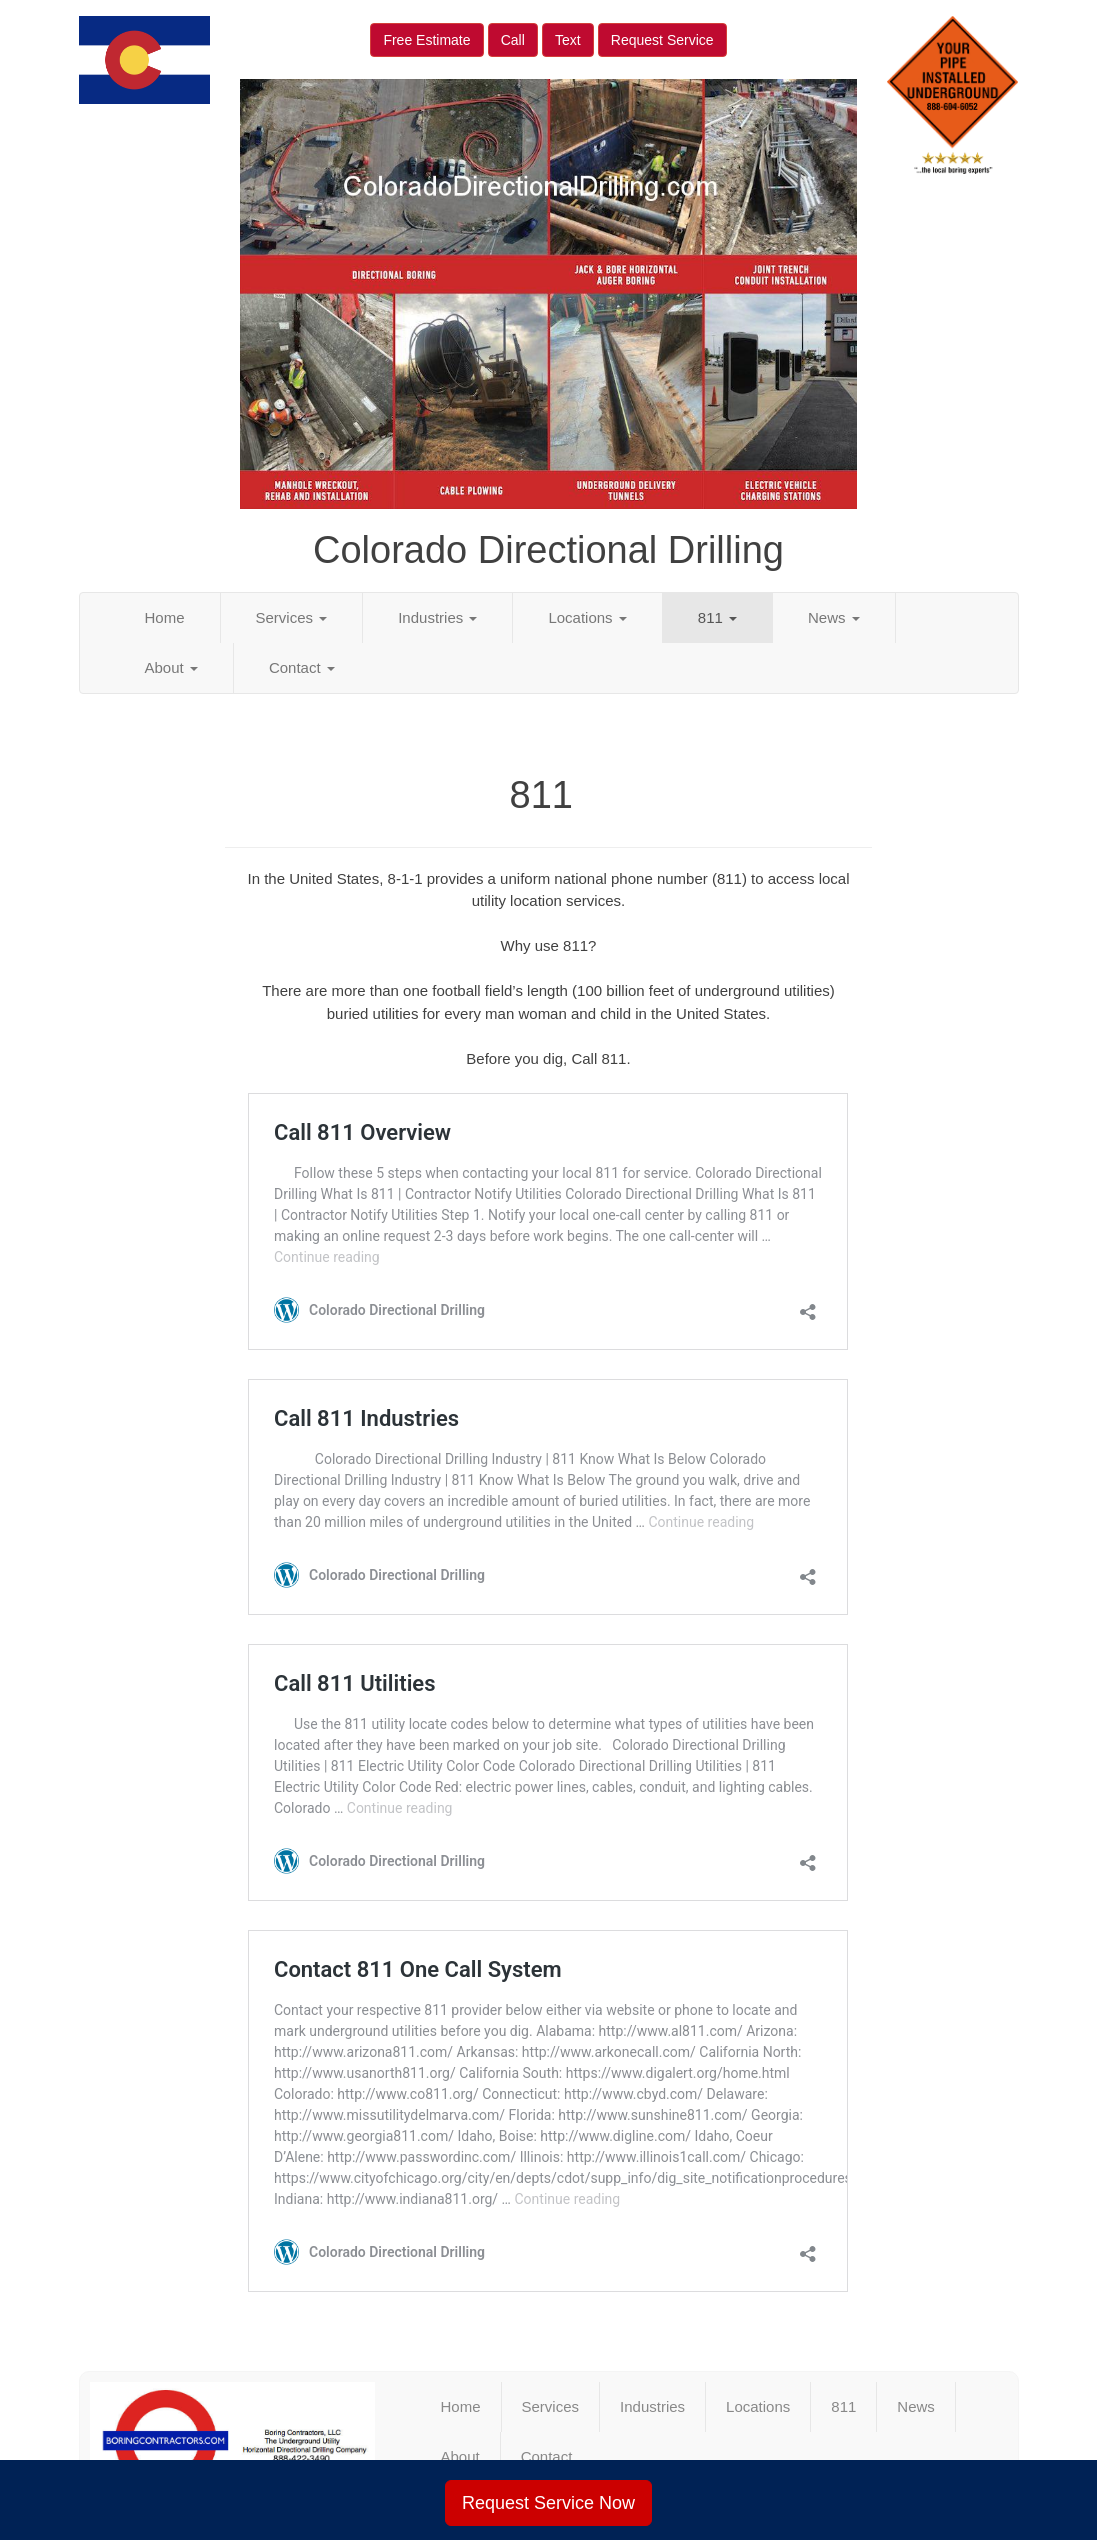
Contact (302, 667)
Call (513, 40)
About (171, 667)
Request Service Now (548, 2503)
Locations (587, 617)
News (834, 617)
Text (568, 40)
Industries (437, 617)
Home (165, 617)
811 (717, 617)
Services (292, 617)
